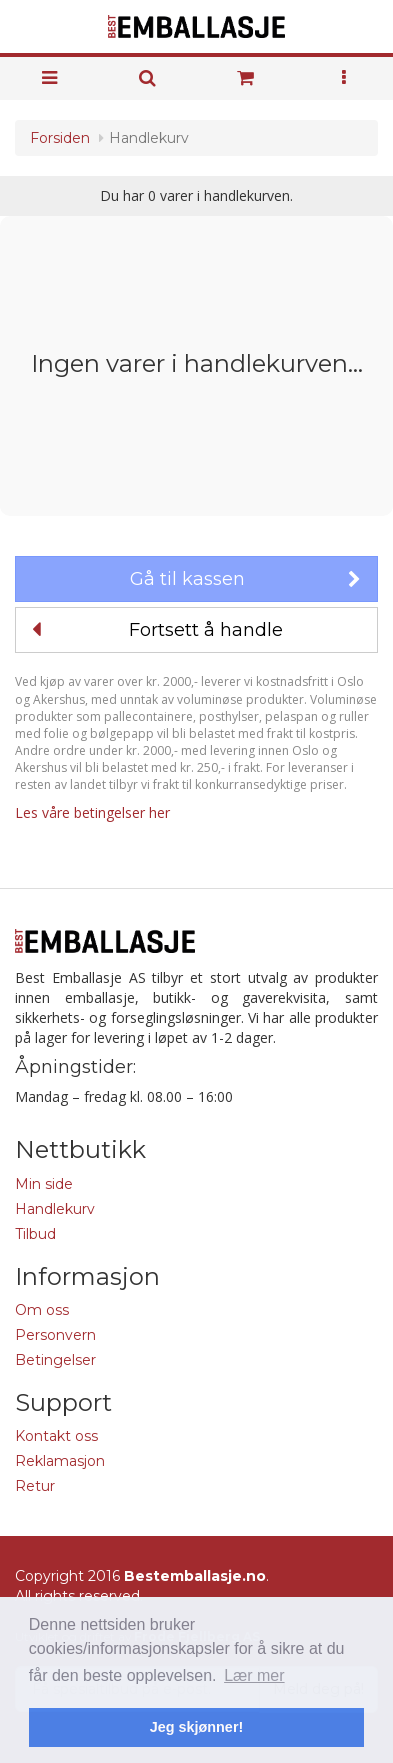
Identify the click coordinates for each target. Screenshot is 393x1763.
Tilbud (35, 1234)
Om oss (42, 1310)
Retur (35, 1486)
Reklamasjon (60, 1461)
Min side (44, 1184)
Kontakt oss (56, 1436)
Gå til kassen (245, 579)
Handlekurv (55, 1209)
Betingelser (55, 1360)
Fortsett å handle (157, 630)
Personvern (55, 1335)
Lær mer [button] (254, 1675)
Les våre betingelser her (92, 812)
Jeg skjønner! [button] (197, 1727)
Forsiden (60, 138)
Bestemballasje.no (195, 1576)
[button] (344, 79)
